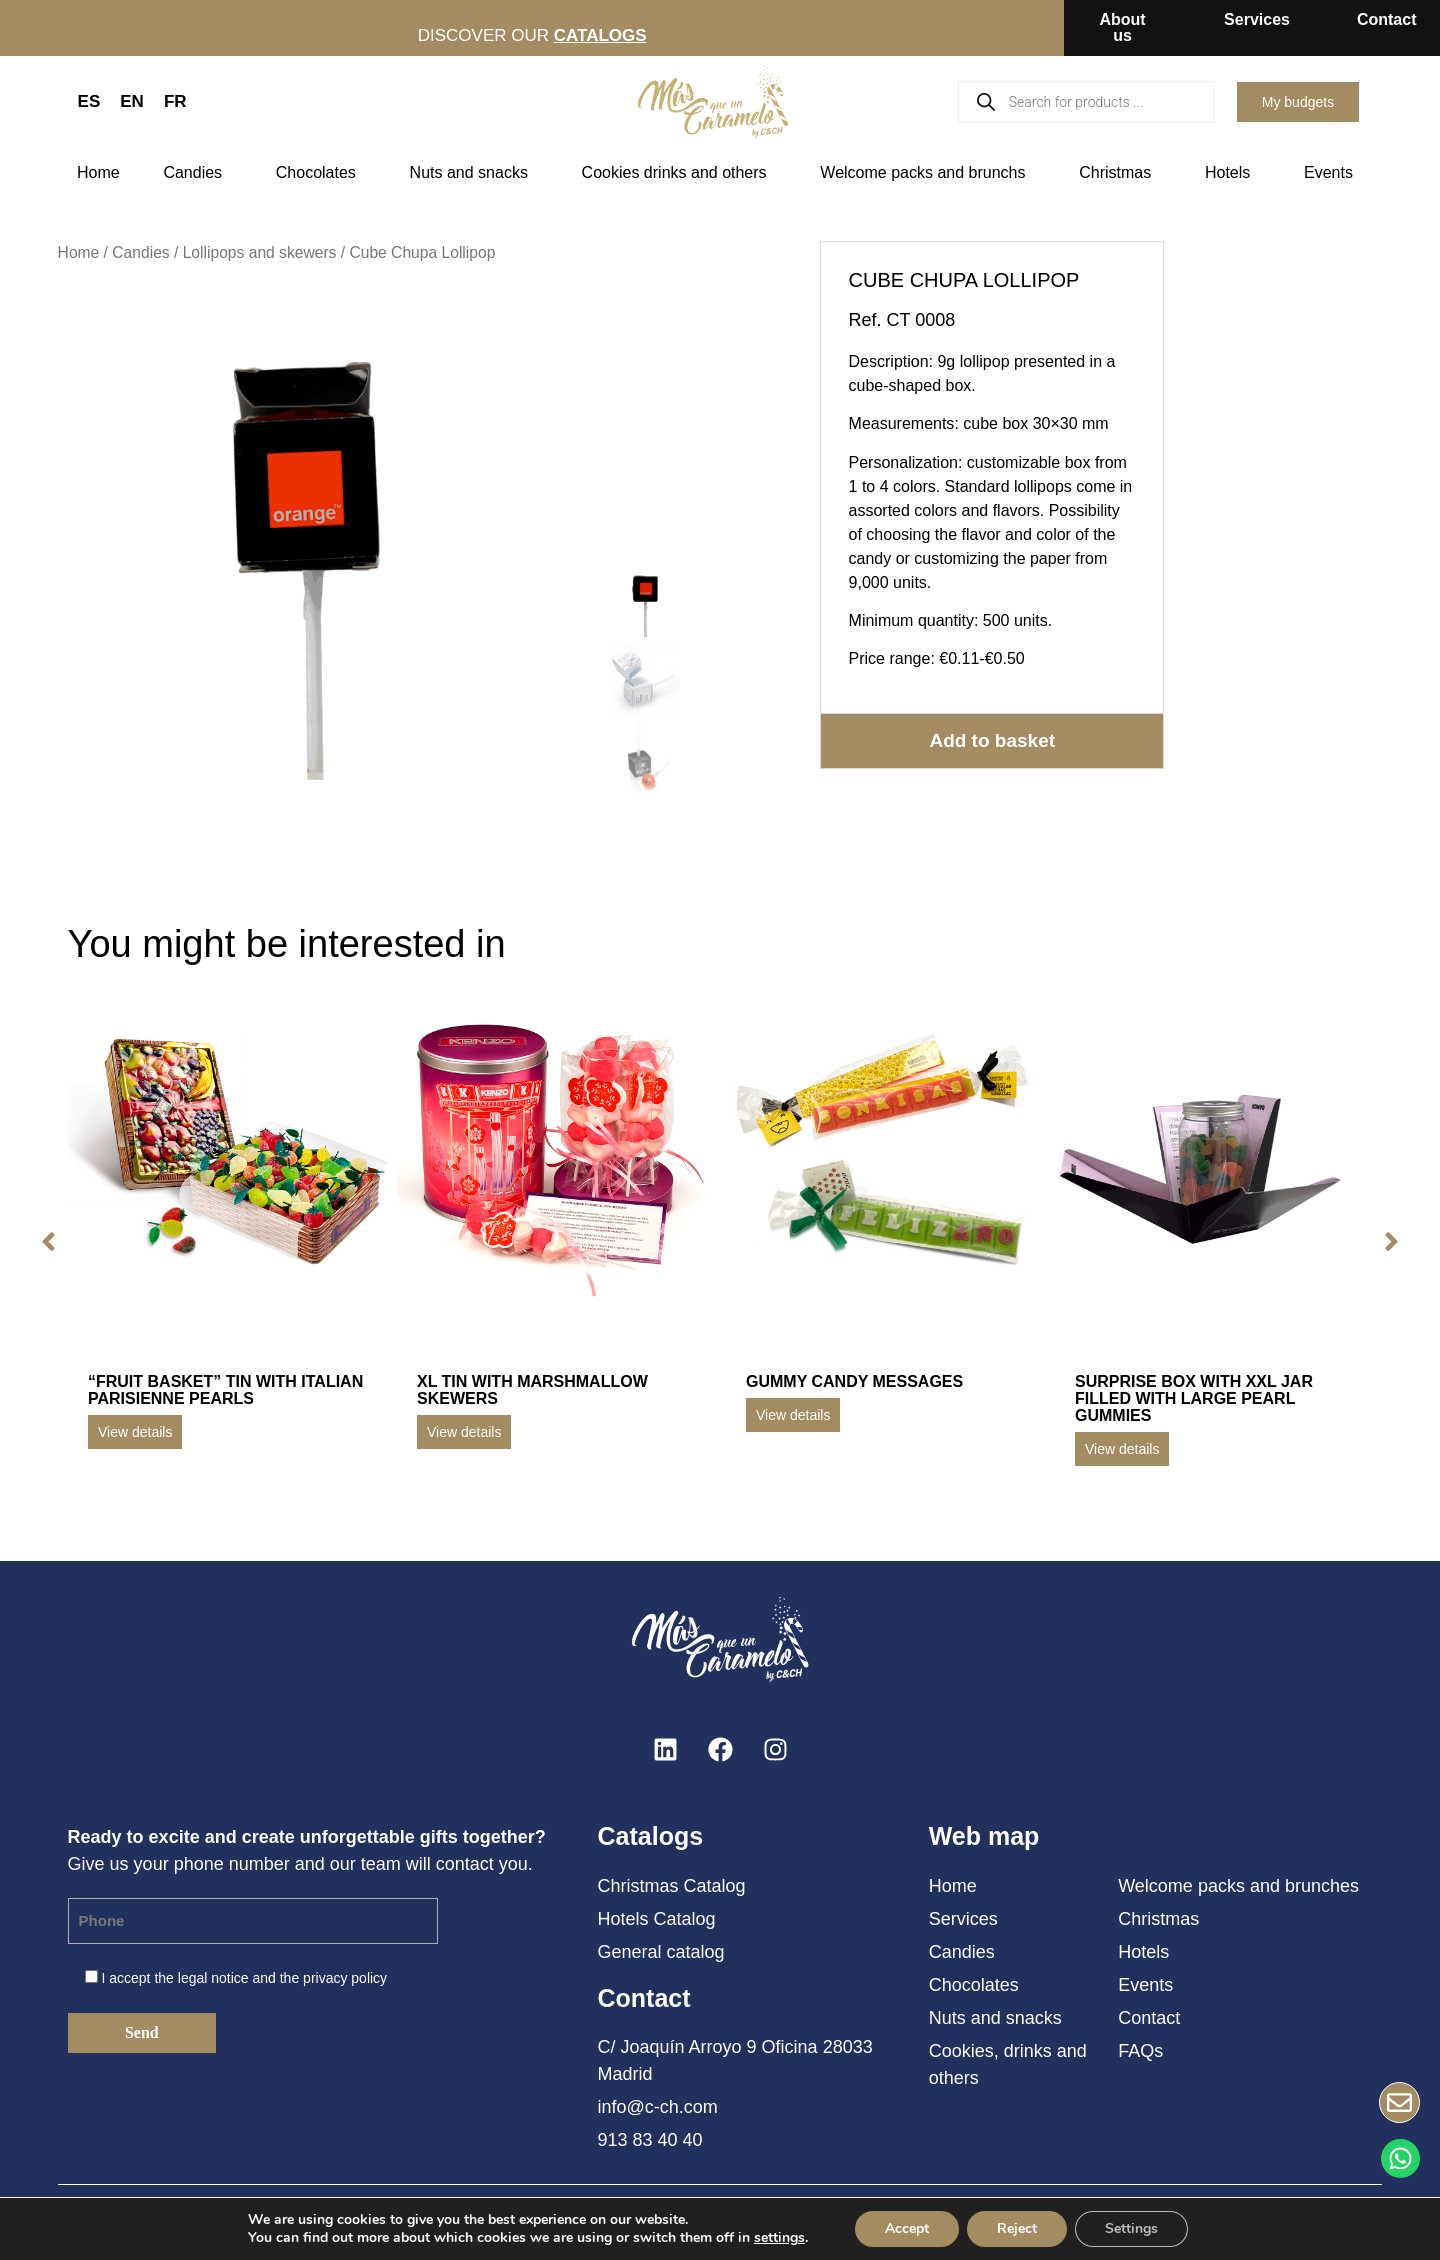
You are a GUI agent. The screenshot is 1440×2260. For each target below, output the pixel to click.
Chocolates (321, 173)
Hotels (1232, 173)
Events (1333, 173)
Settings (1131, 2228)
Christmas (1120, 173)
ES (89, 101)
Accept (907, 2228)
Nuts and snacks (474, 173)
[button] (49, 1242)
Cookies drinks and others (679, 173)
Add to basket (992, 740)
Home (98, 172)
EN (132, 101)
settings (779, 2238)
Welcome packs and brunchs (927, 173)
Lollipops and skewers (260, 252)
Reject (1017, 2228)
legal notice (213, 1978)
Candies (197, 173)
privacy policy (345, 1978)
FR (175, 101)
